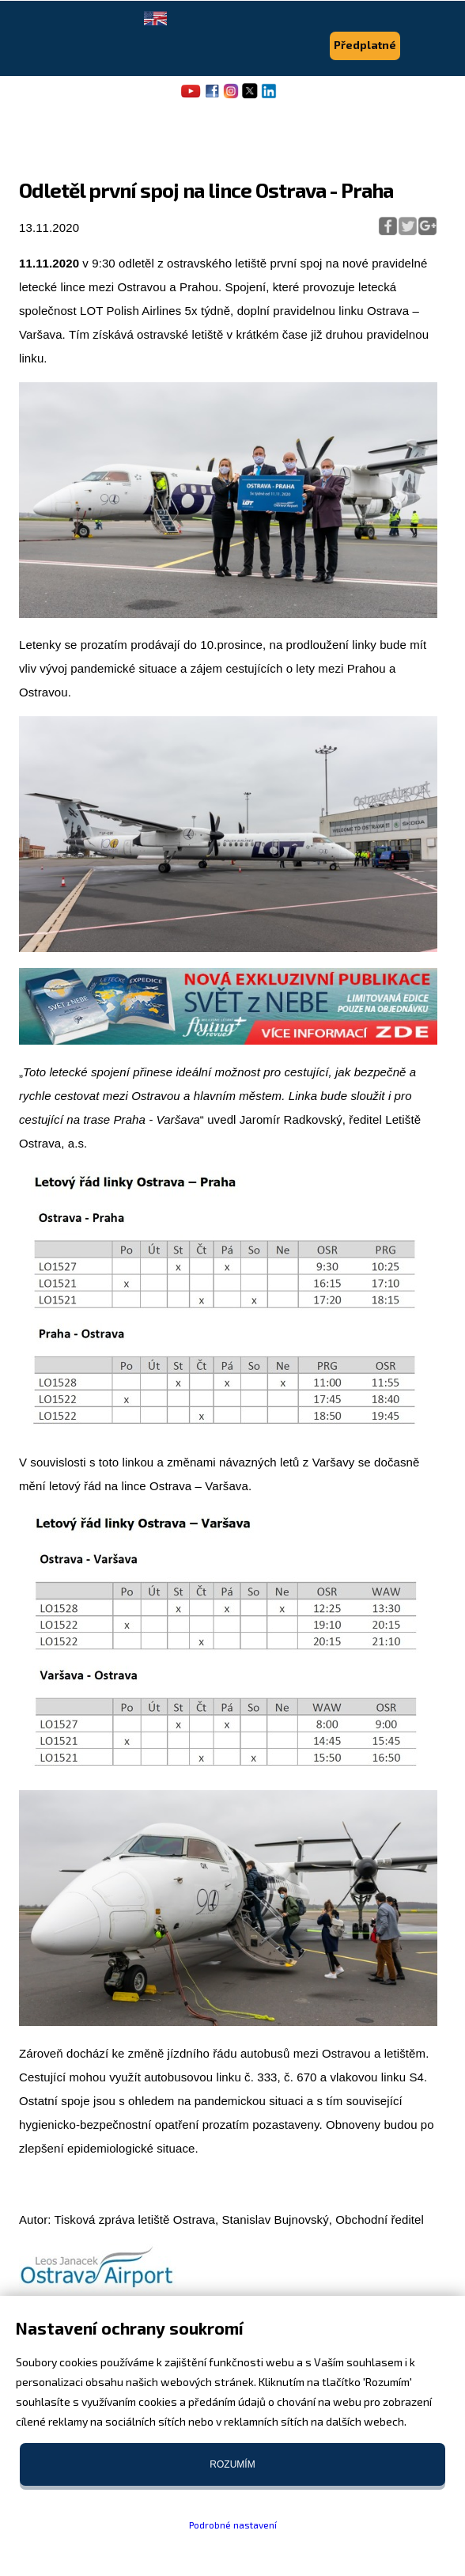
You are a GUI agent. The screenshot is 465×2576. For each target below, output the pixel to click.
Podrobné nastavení (233, 2524)
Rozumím (232, 2464)
